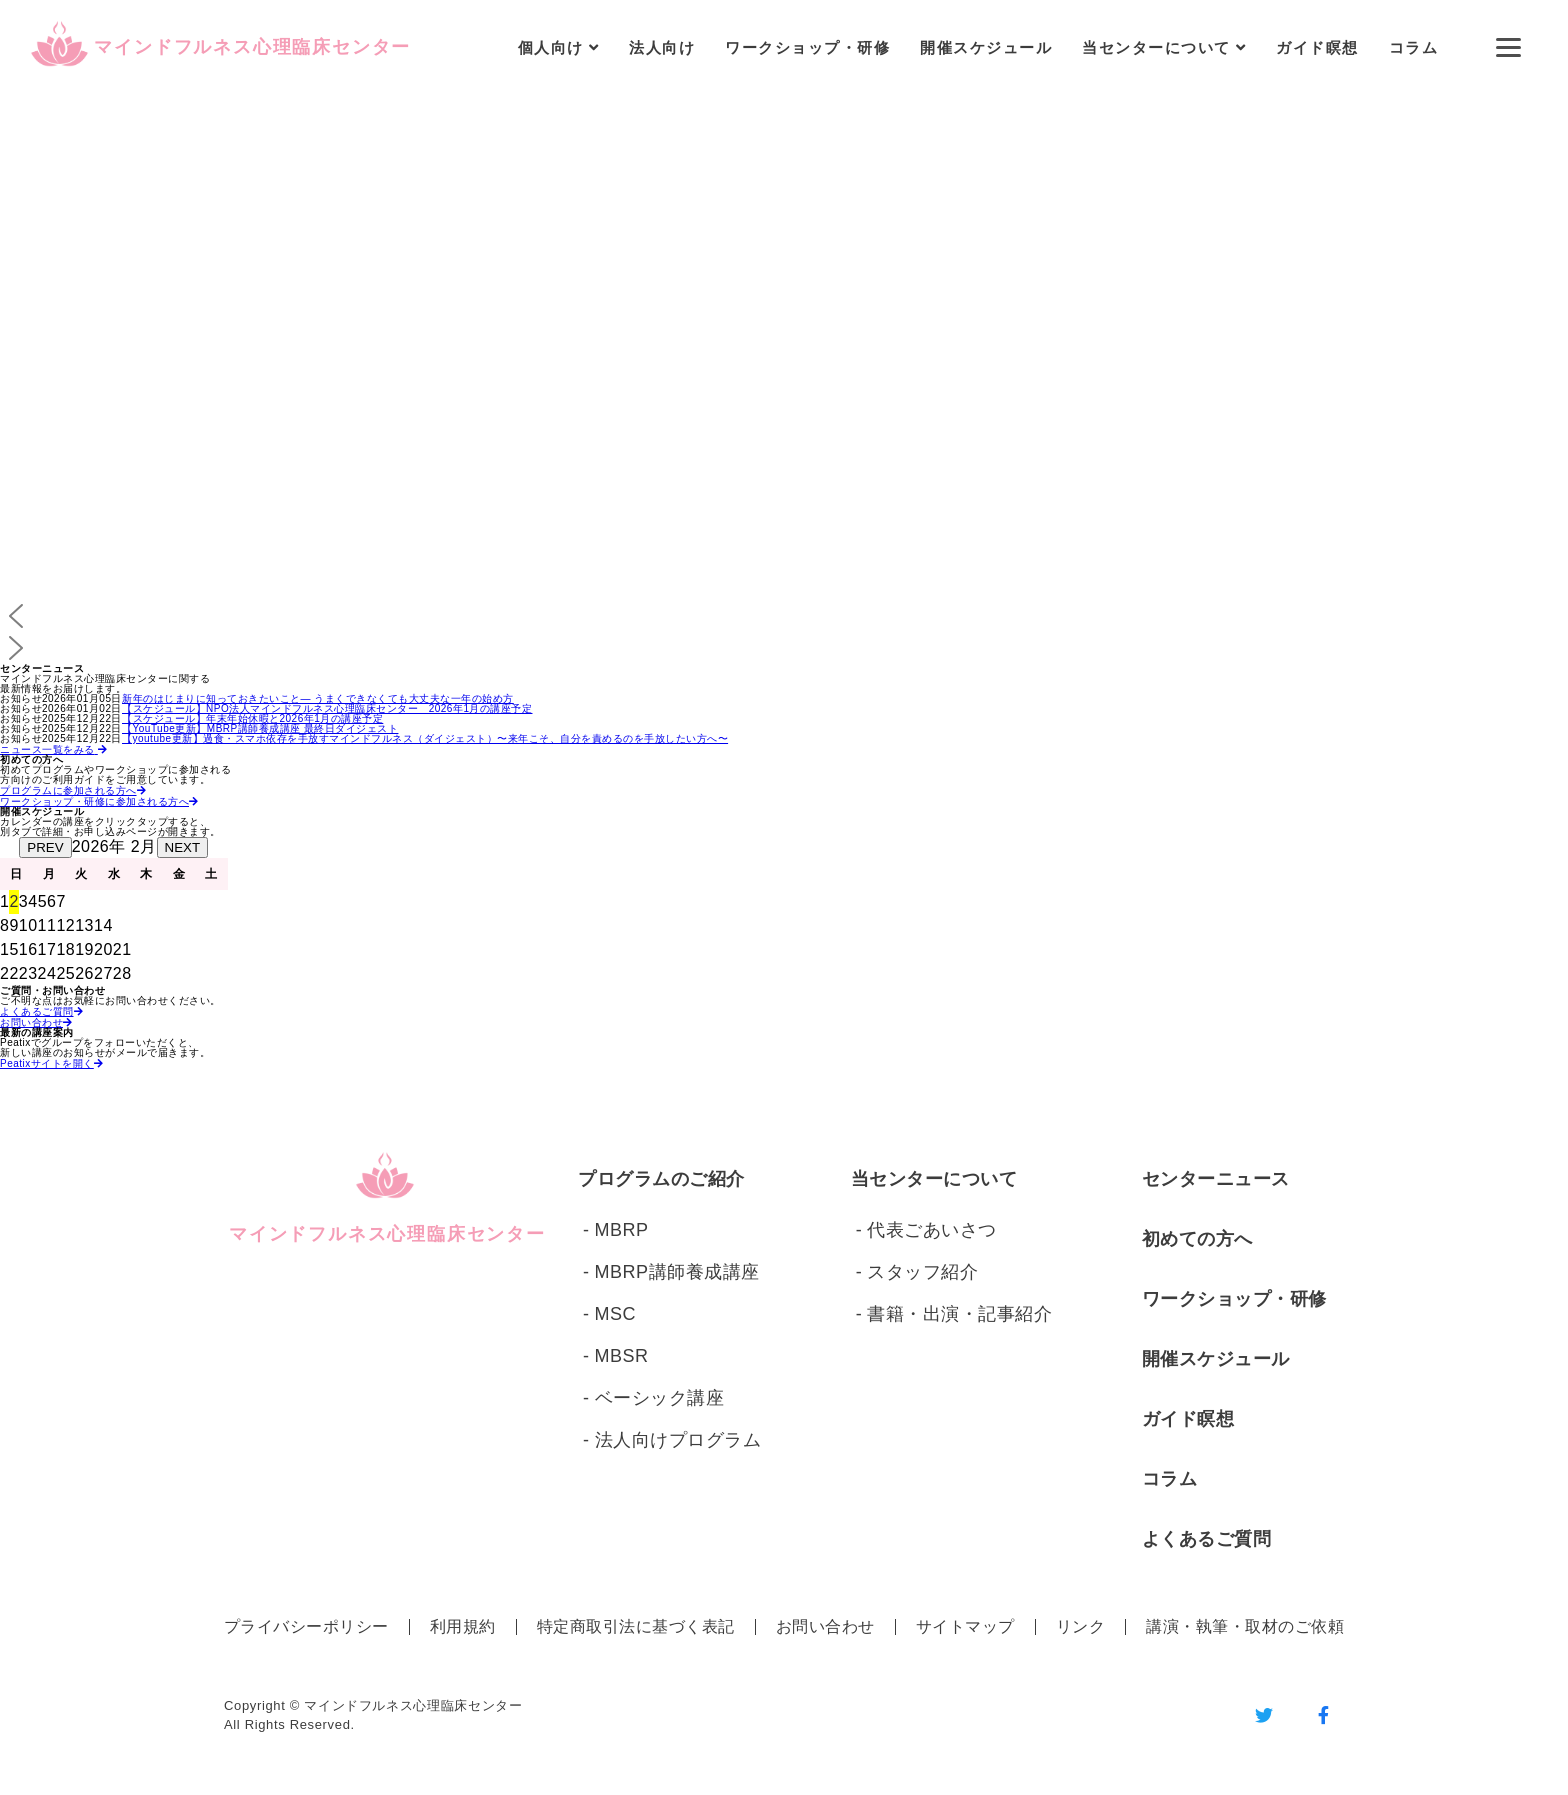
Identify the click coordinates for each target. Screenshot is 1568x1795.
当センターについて (934, 1179)
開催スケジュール (986, 47)
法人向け (662, 47)
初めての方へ (1197, 1239)
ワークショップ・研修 (807, 47)
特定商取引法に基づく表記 (636, 1626)
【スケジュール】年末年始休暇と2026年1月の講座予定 (252, 718)
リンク (1081, 1626)
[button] (784, 616)
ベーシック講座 (660, 1398)
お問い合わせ (825, 1626)
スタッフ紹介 (922, 1272)
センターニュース (1216, 1179)
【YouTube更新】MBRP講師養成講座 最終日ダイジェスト (260, 728)
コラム (1414, 47)
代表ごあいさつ (932, 1230)
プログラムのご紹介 (661, 1179)
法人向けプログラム (678, 1440)
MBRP (622, 1230)
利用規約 (463, 1626)
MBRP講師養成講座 (677, 1272)
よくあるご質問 (1207, 1539)
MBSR (622, 1356)
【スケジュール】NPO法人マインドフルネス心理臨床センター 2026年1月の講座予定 (327, 708)
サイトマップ (965, 1626)
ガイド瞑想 (1317, 47)
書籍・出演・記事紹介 (959, 1314)
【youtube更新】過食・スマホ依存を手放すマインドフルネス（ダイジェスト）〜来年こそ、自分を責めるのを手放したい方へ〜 (425, 738)
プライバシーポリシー (306, 1626)
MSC (616, 1314)
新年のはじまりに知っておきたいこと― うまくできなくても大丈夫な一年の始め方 (318, 698)
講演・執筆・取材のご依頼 (1245, 1626)
